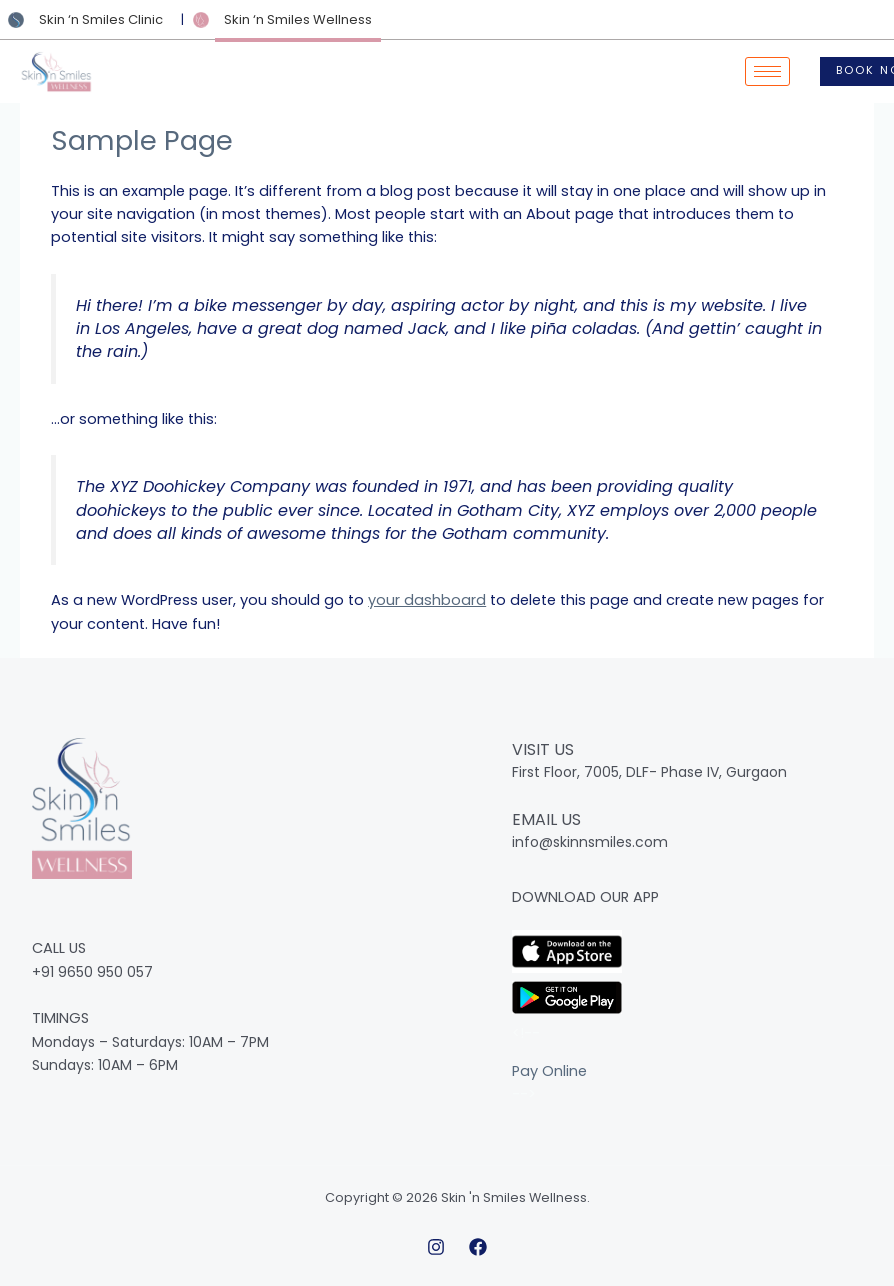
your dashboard (427, 600)
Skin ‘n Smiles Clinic (101, 19)
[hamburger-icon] (767, 71)
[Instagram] (436, 1247)
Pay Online (549, 1071)
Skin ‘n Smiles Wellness (298, 19)
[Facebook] (478, 1247)
